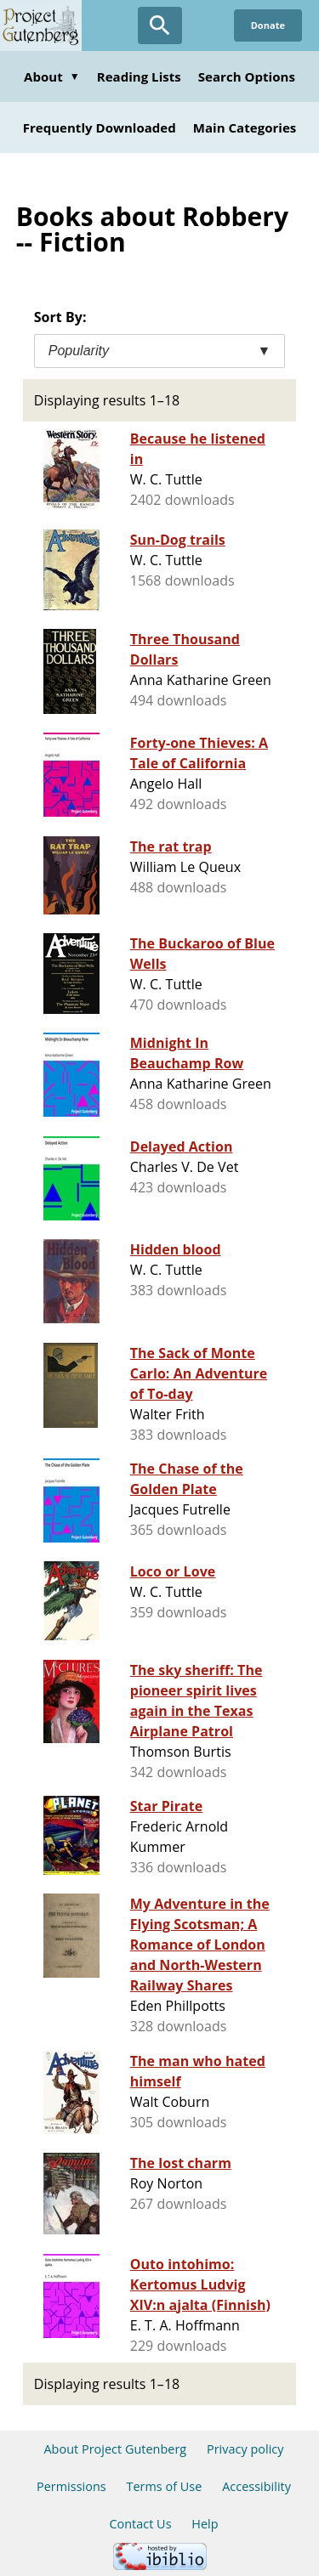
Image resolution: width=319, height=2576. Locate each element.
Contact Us (140, 2524)
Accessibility (256, 2486)
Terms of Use (164, 2486)
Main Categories (245, 127)
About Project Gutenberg (114, 2449)
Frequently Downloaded (99, 127)
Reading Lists (139, 76)
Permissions (71, 2486)
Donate (268, 25)
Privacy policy (245, 2449)
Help (204, 2524)
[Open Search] (160, 25)
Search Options (246, 76)
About (52, 76)
